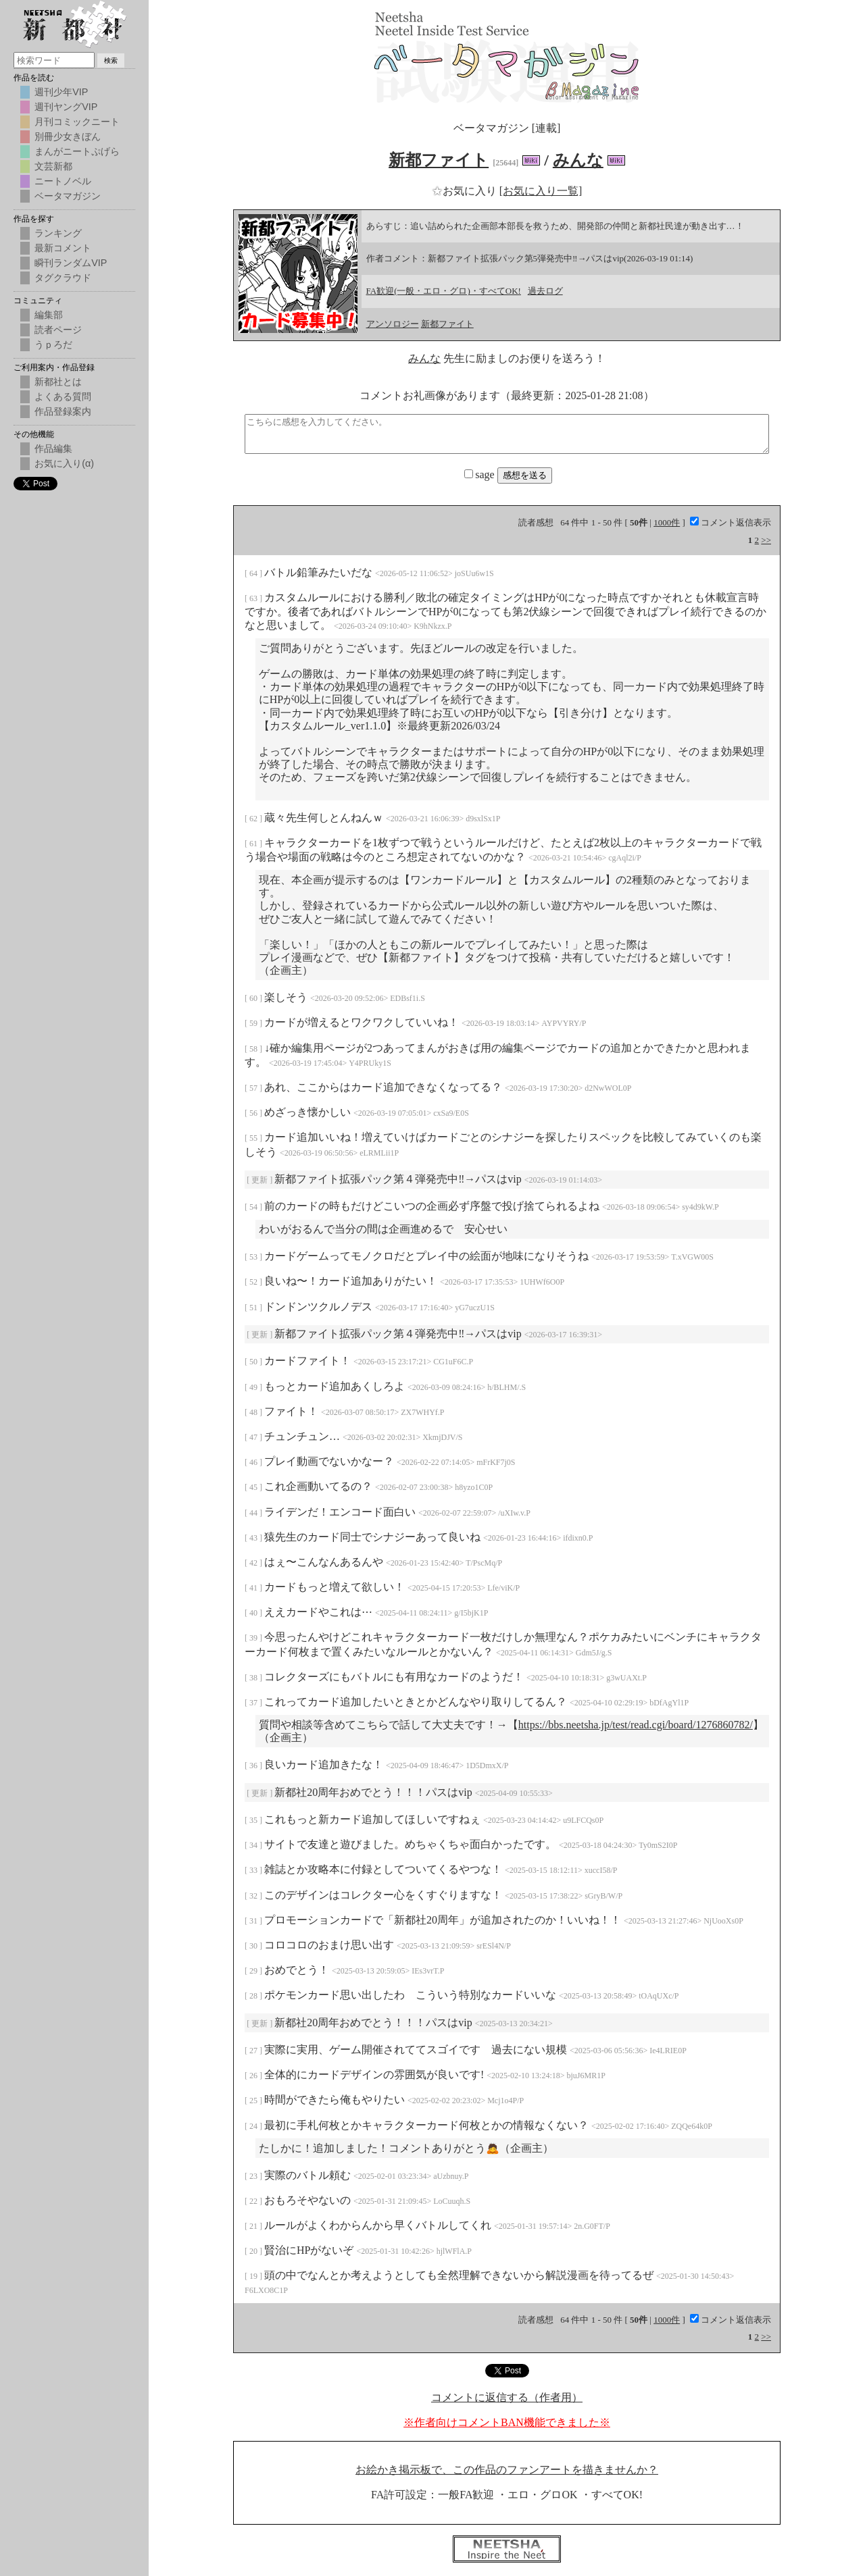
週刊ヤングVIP (65, 106)
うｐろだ (53, 344)
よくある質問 (62, 396)
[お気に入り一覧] (541, 191)
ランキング (58, 233)
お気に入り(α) (64, 463)
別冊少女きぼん (67, 136)
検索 (111, 60)
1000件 (666, 522)
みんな (578, 160)
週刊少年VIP (61, 91)
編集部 (48, 314)
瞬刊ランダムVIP (70, 262)
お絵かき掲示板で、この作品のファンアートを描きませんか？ (506, 2469)
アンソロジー (392, 324)
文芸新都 (53, 166)
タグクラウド (62, 277)
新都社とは (58, 381)
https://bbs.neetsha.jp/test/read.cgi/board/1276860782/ (635, 1724)
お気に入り (465, 191)
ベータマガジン (67, 195)
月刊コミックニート (77, 121)
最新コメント (62, 247)
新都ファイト (439, 160)
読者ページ (58, 329)
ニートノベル (62, 181)
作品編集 (53, 448)
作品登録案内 (62, 411)
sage (480, 474)
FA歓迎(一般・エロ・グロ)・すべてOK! (443, 291)
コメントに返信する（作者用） (507, 2397)
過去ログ (545, 291)
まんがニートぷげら (77, 151)
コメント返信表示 (730, 522)
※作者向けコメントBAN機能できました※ (506, 2422)
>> (766, 540)
